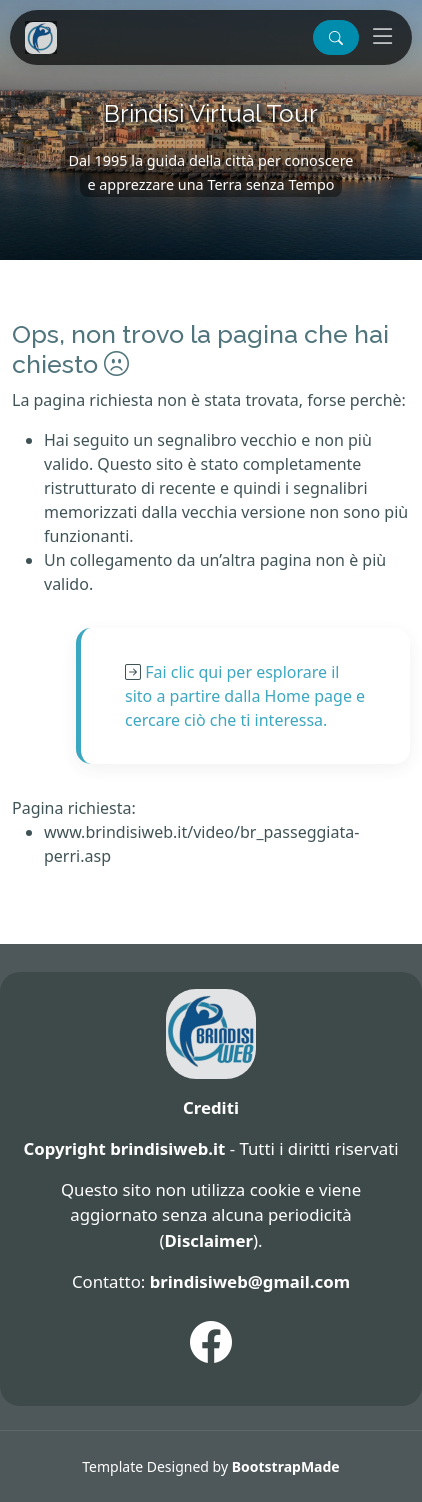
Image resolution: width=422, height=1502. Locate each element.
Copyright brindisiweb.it (124, 1148)
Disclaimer (209, 1240)
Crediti (211, 1107)
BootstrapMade (286, 1466)
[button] (336, 37)
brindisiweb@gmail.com (250, 1281)
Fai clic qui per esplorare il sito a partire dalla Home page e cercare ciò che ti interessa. (245, 696)
